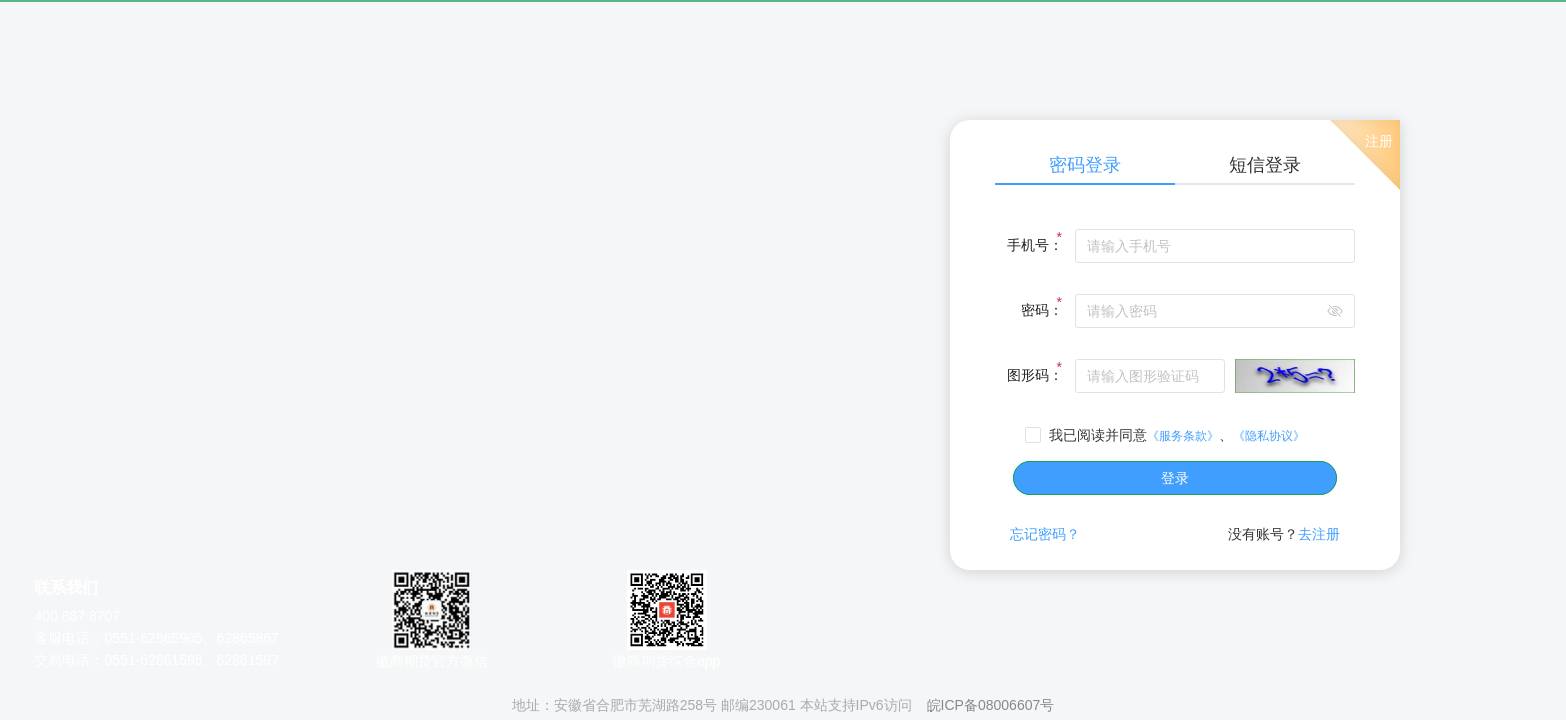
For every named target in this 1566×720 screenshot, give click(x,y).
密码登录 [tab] (1085, 165)
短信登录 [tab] (1265, 165)
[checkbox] (1169, 435)
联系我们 (66, 587)
